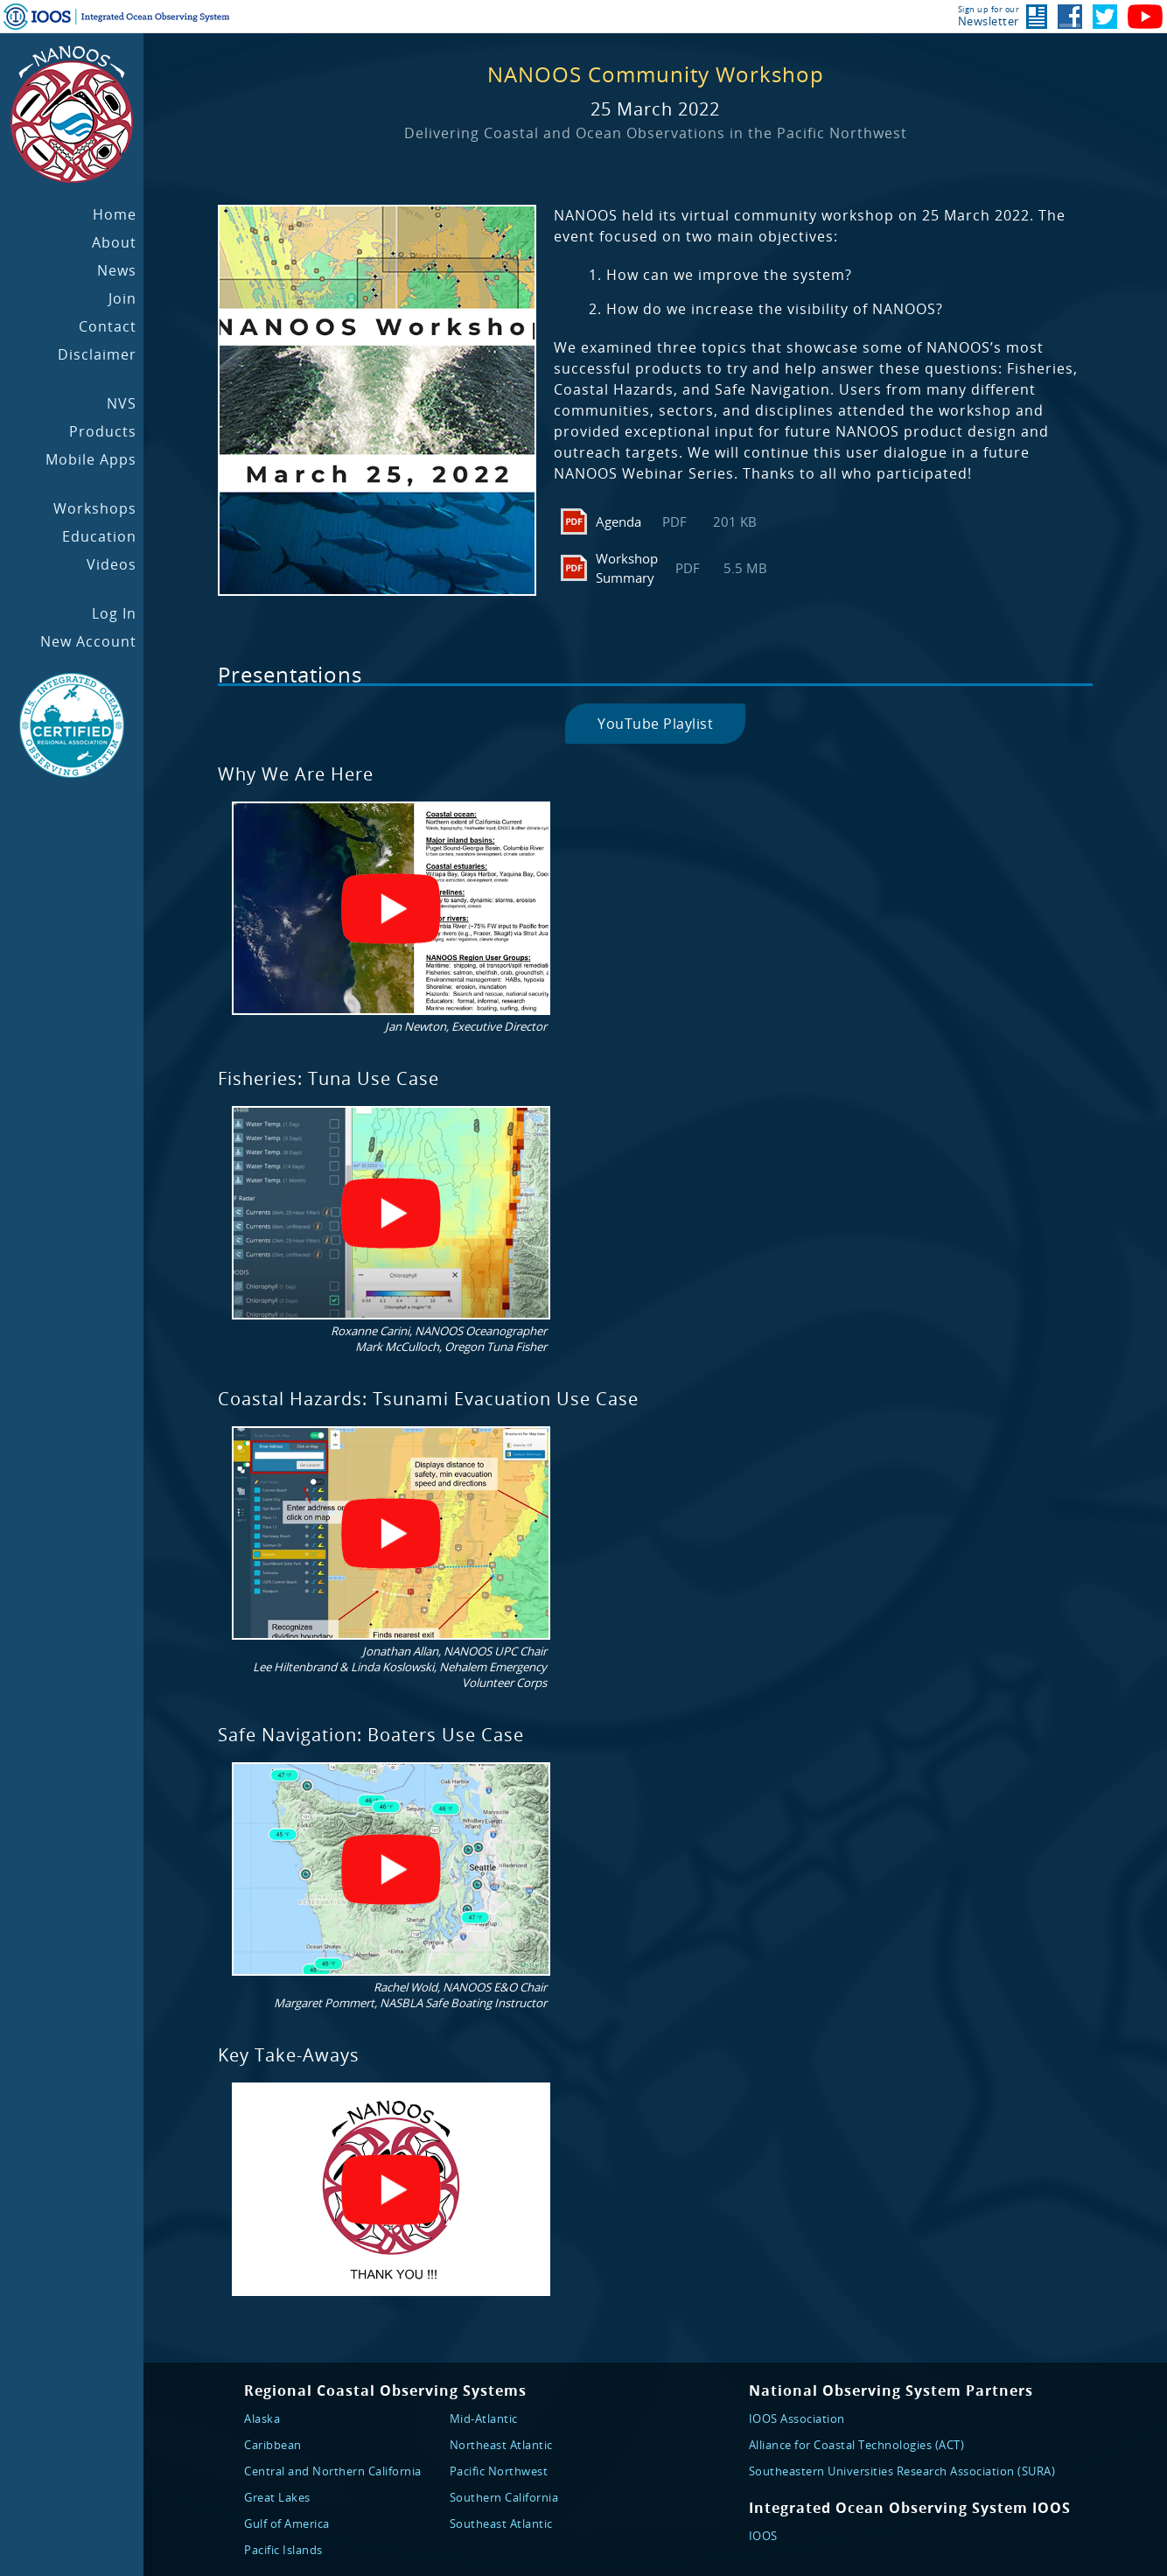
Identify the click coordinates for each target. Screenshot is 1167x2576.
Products (102, 431)
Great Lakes (277, 2497)
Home (114, 214)
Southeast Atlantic (501, 2523)
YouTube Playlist (655, 723)
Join (122, 298)
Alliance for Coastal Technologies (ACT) (857, 2445)
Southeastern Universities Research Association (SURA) (902, 2471)
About (114, 242)
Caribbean (273, 2445)
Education (99, 536)
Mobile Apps (90, 459)
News (116, 270)
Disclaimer (97, 354)
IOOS (763, 2536)
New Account (88, 641)
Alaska (262, 2418)
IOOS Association (797, 2418)
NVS (121, 403)
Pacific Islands (283, 2550)
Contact (107, 326)
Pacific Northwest (499, 2471)
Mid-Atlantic (484, 2418)
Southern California (504, 2497)
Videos (111, 564)
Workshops (94, 508)
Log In (114, 613)
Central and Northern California (333, 2471)
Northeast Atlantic (501, 2445)
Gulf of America (287, 2523)
